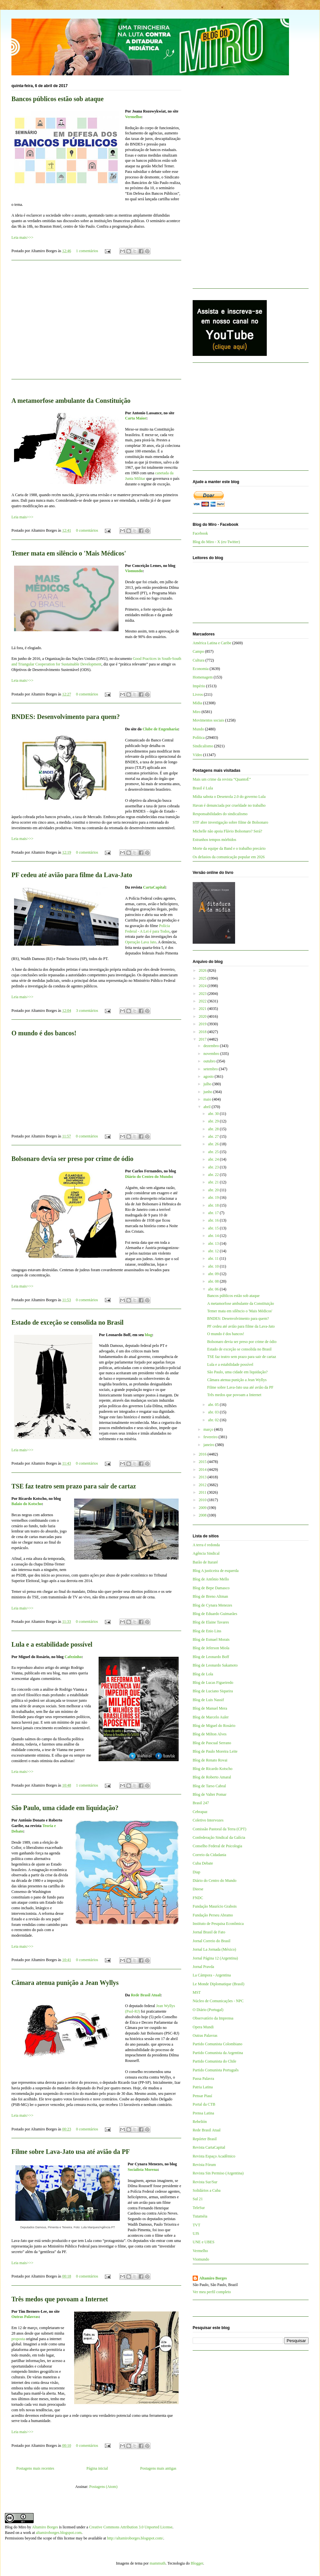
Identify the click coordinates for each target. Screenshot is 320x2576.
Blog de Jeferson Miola (211, 1648)
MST (197, 1992)
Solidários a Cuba (206, 2190)
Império (199, 686)
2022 (203, 1001)
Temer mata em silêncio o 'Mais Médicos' (68, 553)
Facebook (200, 533)
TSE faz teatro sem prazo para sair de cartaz (73, 1486)
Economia (201, 668)
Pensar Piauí (202, 2096)
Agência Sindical (206, 1553)
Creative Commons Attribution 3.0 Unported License (130, 2527)
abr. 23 (214, 1167)
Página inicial (97, 2468)
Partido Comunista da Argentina (218, 2052)
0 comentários (87, 530)
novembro (211, 1053)
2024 (203, 985)
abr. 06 (214, 1289)
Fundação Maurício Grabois (215, 1906)
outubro (209, 1061)
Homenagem (203, 677)
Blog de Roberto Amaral (212, 1777)
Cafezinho (73, 1656)
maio (207, 1099)
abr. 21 (214, 1182)
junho (208, 1092)
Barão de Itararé (205, 1562)
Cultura (198, 660)
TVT (196, 2225)
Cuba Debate (203, 1863)
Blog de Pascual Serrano (212, 1743)
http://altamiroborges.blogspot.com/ (135, 2538)
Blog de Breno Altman (210, 1596)
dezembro (211, 1046)
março (208, 1429)
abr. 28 (214, 1129)
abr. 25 (214, 1152)
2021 (203, 1008)
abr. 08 (214, 1281)
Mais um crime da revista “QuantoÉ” (222, 779)
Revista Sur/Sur (205, 2182)
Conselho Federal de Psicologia (217, 1846)
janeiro (209, 1444)
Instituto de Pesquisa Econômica (218, 1923)
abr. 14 (214, 1235)
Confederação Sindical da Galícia (219, 1837)
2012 (203, 1485)
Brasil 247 (201, 1803)
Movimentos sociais (208, 720)
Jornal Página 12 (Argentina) (215, 1958)
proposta (18, 2339)
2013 (203, 1477)
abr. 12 (214, 1251)
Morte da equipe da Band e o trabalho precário (229, 848)
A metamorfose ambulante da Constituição (70, 400)
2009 (203, 1507)
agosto (209, 1076)
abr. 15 (214, 1228)
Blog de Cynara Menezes (212, 1605)
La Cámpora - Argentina (212, 1975)
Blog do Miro (15, 2527)
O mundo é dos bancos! (43, 1033)
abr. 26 (214, 1144)
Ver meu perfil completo (212, 2292)
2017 (203, 1039)
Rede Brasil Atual (146, 1995)
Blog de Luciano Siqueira (213, 1691)
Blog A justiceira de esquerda (216, 1570)
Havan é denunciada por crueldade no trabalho (229, 805)
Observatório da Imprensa (213, 2018)
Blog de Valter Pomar (209, 1794)
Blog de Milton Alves (210, 1734)
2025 (203, 978)
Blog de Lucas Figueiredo (213, 1682)
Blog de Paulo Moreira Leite (215, 1751)
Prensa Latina (203, 2113)
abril (207, 1107)
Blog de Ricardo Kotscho (212, 1768)
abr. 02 (214, 1420)
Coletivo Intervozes (208, 1820)
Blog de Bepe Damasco (211, 1588)
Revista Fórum (204, 2164)
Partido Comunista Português (216, 2070)
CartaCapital (154, 887)
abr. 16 (214, 1220)
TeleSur (199, 2207)
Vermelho (133, 116)
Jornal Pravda (203, 1966)
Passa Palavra (203, 2078)
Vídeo (197, 755)
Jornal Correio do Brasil (212, 1941)
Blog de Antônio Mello (211, 1579)
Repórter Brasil (205, 2139)
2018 (203, 1031)
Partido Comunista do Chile (214, 2061)
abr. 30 (214, 1113)
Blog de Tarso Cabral (209, 1786)
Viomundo (134, 571)
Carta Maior (135, 418)
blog (148, 1335)
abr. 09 (214, 1274)
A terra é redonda (206, 1545)
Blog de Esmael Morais (211, 1639)
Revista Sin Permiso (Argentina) (218, 2173)
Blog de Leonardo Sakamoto (215, 1665)
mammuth (158, 2563)
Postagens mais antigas (158, 2468)
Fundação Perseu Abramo (213, 1915)
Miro (196, 711)
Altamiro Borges (213, 2278)
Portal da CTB (204, 2104)
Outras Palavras (25, 2316)
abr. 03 (214, 1412)
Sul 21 (198, 2199)
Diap (196, 1872)
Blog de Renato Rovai (210, 1760)
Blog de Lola (203, 1674)
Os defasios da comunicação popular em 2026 (229, 857)
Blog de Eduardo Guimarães (215, 1613)
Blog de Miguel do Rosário (214, 1725)
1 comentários (87, 251)
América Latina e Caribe (212, 643)
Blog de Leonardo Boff (211, 1656)
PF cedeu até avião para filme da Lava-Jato (71, 874)
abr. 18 (214, 1205)
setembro (211, 1069)
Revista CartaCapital (209, 2147)
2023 (203, 993)
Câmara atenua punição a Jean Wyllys (65, 1982)
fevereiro (210, 1437)
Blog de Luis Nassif (208, 1700)
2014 (203, 1469)
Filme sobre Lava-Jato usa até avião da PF (70, 2151)
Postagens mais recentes (35, 2468)
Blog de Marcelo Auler (211, 1717)
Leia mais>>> (22, 237)
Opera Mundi (203, 2027)
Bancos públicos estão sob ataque (57, 98)
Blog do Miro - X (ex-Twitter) (216, 542)
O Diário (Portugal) (208, 2009)
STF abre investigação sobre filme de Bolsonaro (230, 822)
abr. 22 (214, 1174)
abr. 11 (213, 1258)
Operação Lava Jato (140, 942)
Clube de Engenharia (160, 729)
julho (208, 1084)
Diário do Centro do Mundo (148, 1176)
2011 (203, 1492)
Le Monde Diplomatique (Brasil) (218, 1984)
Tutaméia (200, 2216)
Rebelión (200, 2121)
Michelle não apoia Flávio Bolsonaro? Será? (227, 831)
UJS (196, 2233)
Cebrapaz (200, 1811)
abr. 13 (214, 1243)
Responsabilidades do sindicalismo (220, 814)
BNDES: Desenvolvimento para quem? (65, 716)
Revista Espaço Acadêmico (214, 2156)
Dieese (198, 1889)
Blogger (197, 2563)
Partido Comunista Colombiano (217, 2044)
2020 (203, 1016)
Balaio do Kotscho (26, 1503)
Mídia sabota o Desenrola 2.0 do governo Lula (229, 796)
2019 (203, 1024)
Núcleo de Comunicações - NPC (218, 2001)
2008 (203, 1515)
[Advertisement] (96, 323)
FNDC (198, 1898)
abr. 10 (214, 1266)
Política (199, 737)
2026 (203, 970)
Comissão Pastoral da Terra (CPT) (219, 1829)
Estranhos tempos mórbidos (214, 839)
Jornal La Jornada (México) (214, 1949)
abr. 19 (214, 1197)
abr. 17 (214, 1213)
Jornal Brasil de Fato (209, 1932)
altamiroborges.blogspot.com (59, 2532)
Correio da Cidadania (209, 1854)
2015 (203, 1461)
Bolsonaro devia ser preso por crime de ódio (72, 1158)
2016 (203, 1454)
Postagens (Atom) (103, 2486)
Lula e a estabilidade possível (51, 1644)
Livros (198, 694)
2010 (203, 1500)
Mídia (197, 703)
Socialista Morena (143, 2169)
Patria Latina (203, 2087)
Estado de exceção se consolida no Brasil (67, 1322)
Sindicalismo (203, 746)
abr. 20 (214, 1190)
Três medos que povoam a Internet (59, 2299)
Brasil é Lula (203, 788)
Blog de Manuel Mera (210, 1708)
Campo (198, 651)
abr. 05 (214, 1404)
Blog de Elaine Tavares (211, 1622)
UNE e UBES (204, 2242)
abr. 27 (214, 1136)
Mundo (198, 729)
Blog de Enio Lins (207, 1631)
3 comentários (87, 1010)
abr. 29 (214, 1121)
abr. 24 (214, 1159)
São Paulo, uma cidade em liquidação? (65, 1807)
